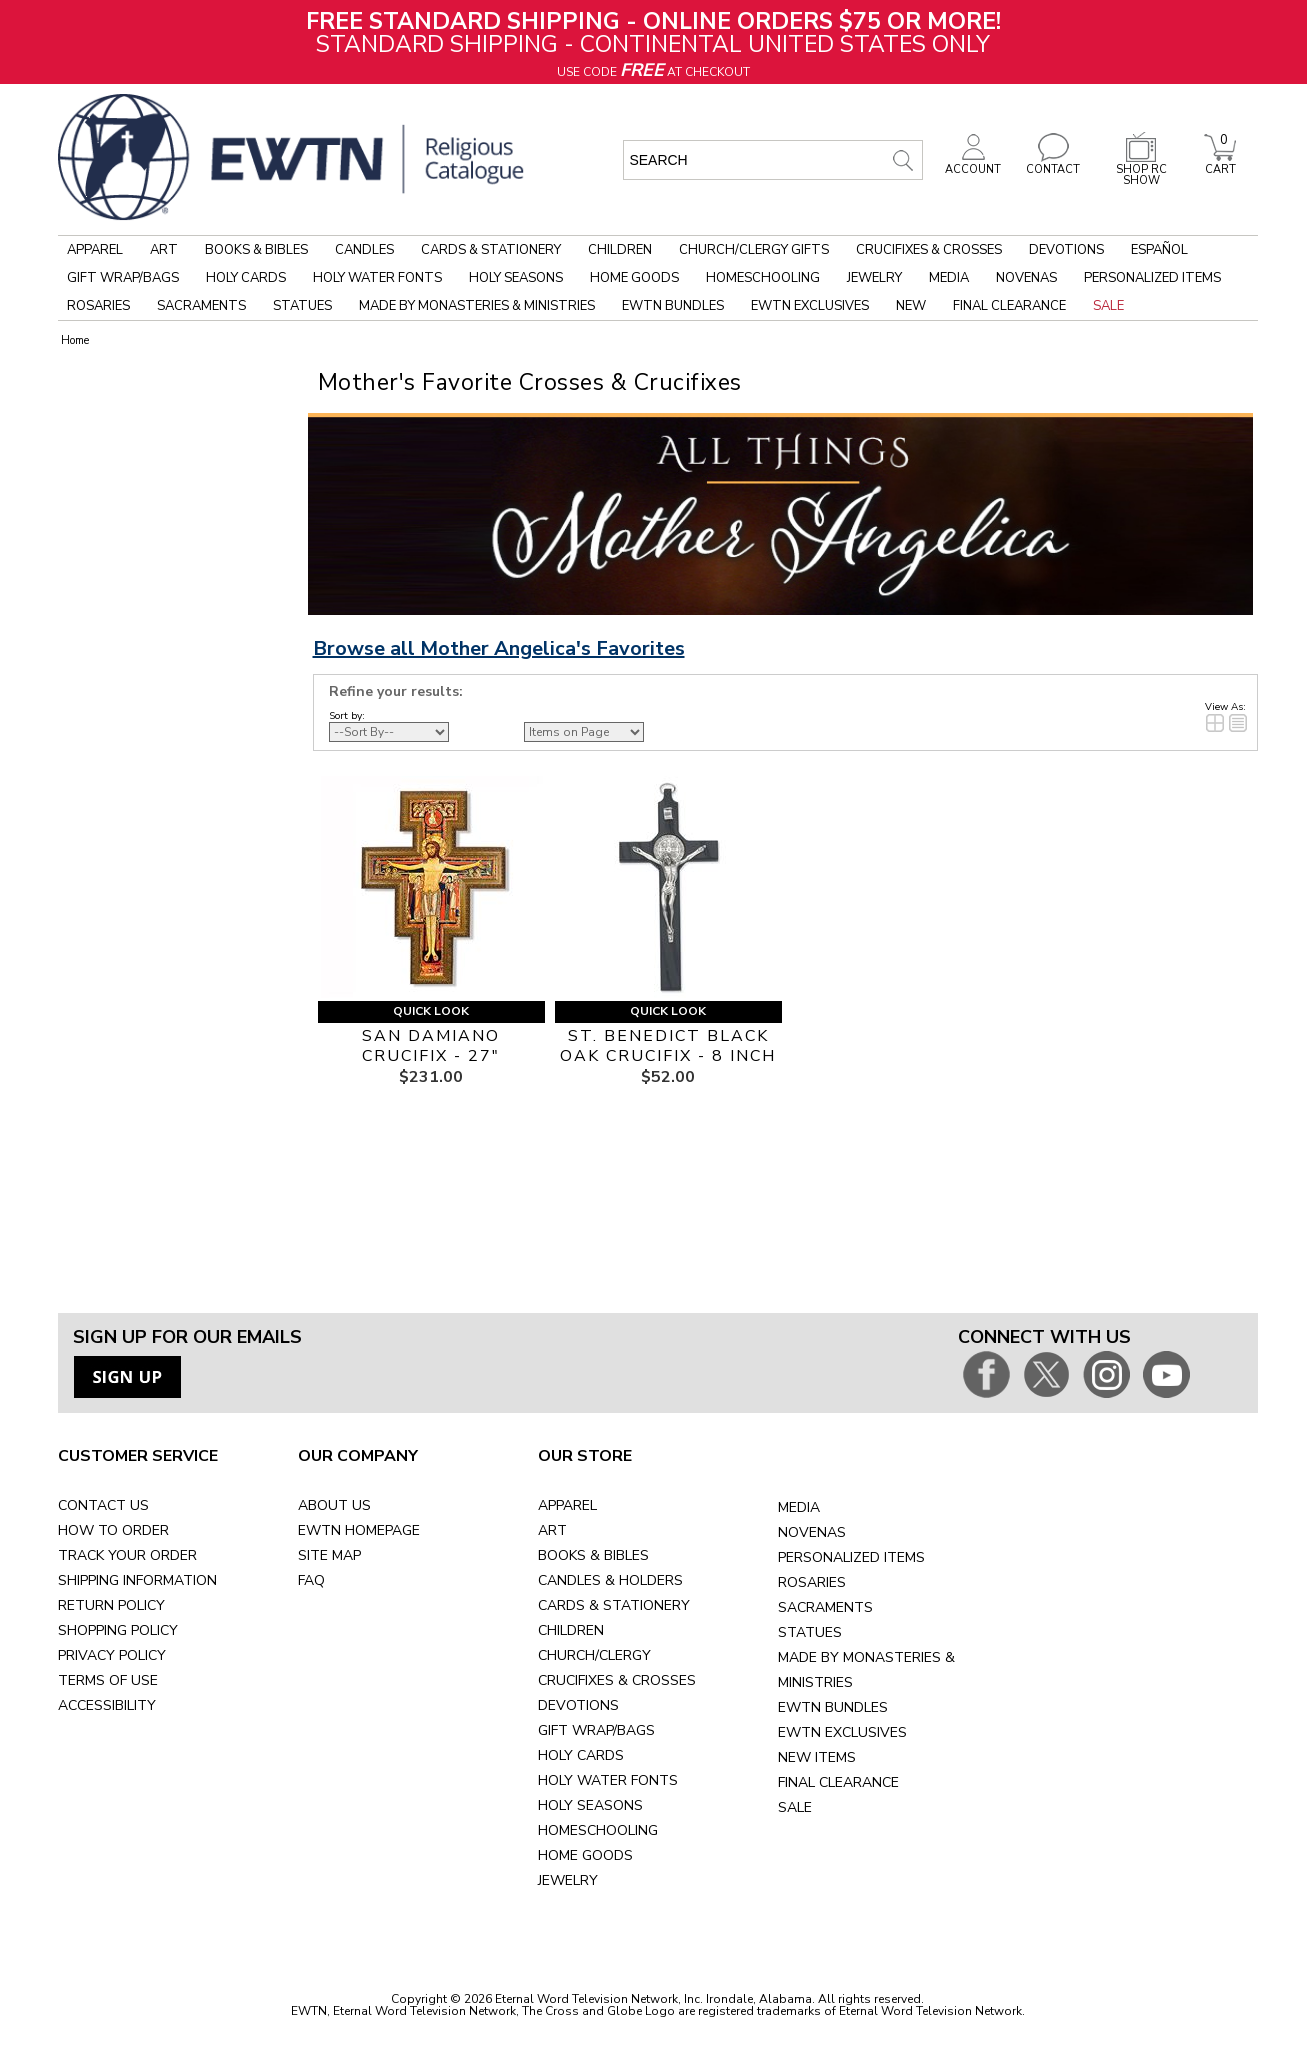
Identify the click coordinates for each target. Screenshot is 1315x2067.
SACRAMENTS (825, 1607)
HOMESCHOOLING (598, 1830)
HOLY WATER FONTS (608, 1780)
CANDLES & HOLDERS (610, 1580)
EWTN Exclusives (810, 306)
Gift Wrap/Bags (123, 278)
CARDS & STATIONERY (614, 1605)
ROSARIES (812, 1582)
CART (1220, 164)
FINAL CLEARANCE (838, 1782)
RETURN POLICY (111, 1605)
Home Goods (634, 278)
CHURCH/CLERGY (594, 1655)
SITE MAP (329, 1555)
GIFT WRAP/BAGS (596, 1730)
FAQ (311, 1580)
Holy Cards (246, 278)
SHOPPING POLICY (118, 1630)
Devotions (1066, 250)
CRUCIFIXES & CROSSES (617, 1680)
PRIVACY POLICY (112, 1655)
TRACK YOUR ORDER (127, 1555)
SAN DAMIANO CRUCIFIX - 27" (431, 1046)
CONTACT (1053, 164)
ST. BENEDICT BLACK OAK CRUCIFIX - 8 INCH (668, 1046)
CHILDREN (571, 1630)
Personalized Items (1152, 278)
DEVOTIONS (578, 1705)
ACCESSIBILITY (107, 1705)
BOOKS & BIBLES (593, 1555)
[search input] (773, 160)
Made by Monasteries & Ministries (477, 306)
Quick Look (431, 1011)
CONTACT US (103, 1505)
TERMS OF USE (108, 1680)
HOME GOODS (585, 1855)
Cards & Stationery (491, 250)
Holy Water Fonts (377, 278)
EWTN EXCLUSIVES (842, 1732)
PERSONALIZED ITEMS (851, 1557)
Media (949, 278)
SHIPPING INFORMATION (137, 1580)
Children (620, 250)
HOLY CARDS (581, 1755)
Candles (364, 250)
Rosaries (98, 306)
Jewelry (874, 278)
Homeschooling (763, 278)
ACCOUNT (973, 164)
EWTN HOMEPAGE (359, 1530)
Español (1159, 250)
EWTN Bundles (673, 306)
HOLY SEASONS (590, 1805)
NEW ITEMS (817, 1757)
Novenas (1026, 278)
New (911, 306)
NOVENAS (812, 1532)
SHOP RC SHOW (1141, 169)
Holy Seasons (516, 278)
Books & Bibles (256, 250)
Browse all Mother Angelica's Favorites (499, 648)
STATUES (810, 1632)
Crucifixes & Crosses (929, 250)
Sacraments (201, 306)
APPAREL (567, 1505)
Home (75, 340)
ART (552, 1530)
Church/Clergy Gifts (754, 250)
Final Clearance (1009, 306)
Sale (1108, 306)
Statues (302, 306)
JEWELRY (568, 1880)
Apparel (95, 250)
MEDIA (799, 1507)
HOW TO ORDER (113, 1530)
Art (164, 250)
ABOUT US (334, 1505)
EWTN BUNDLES (833, 1707)
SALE (795, 1807)
